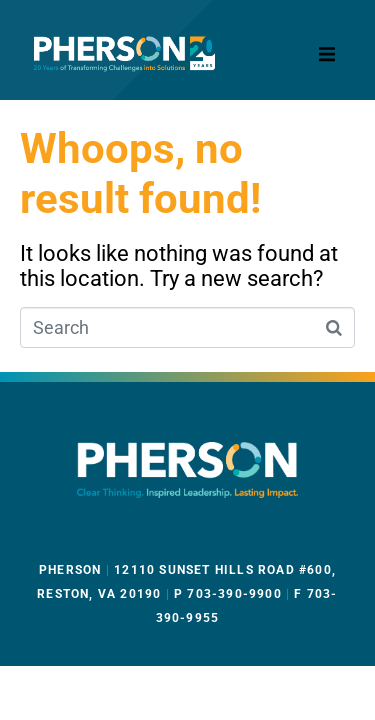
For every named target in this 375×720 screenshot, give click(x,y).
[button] (327, 54)
